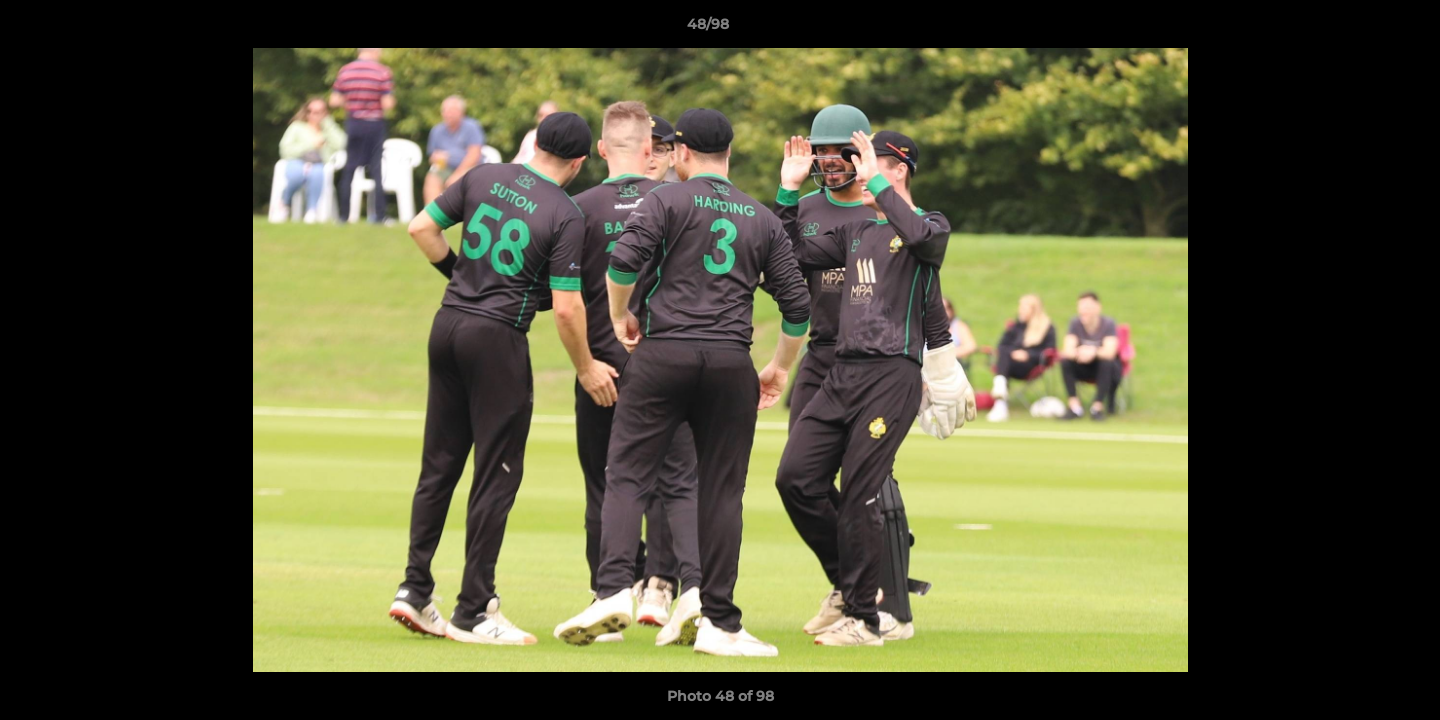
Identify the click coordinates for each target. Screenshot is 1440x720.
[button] (1356, 29)
